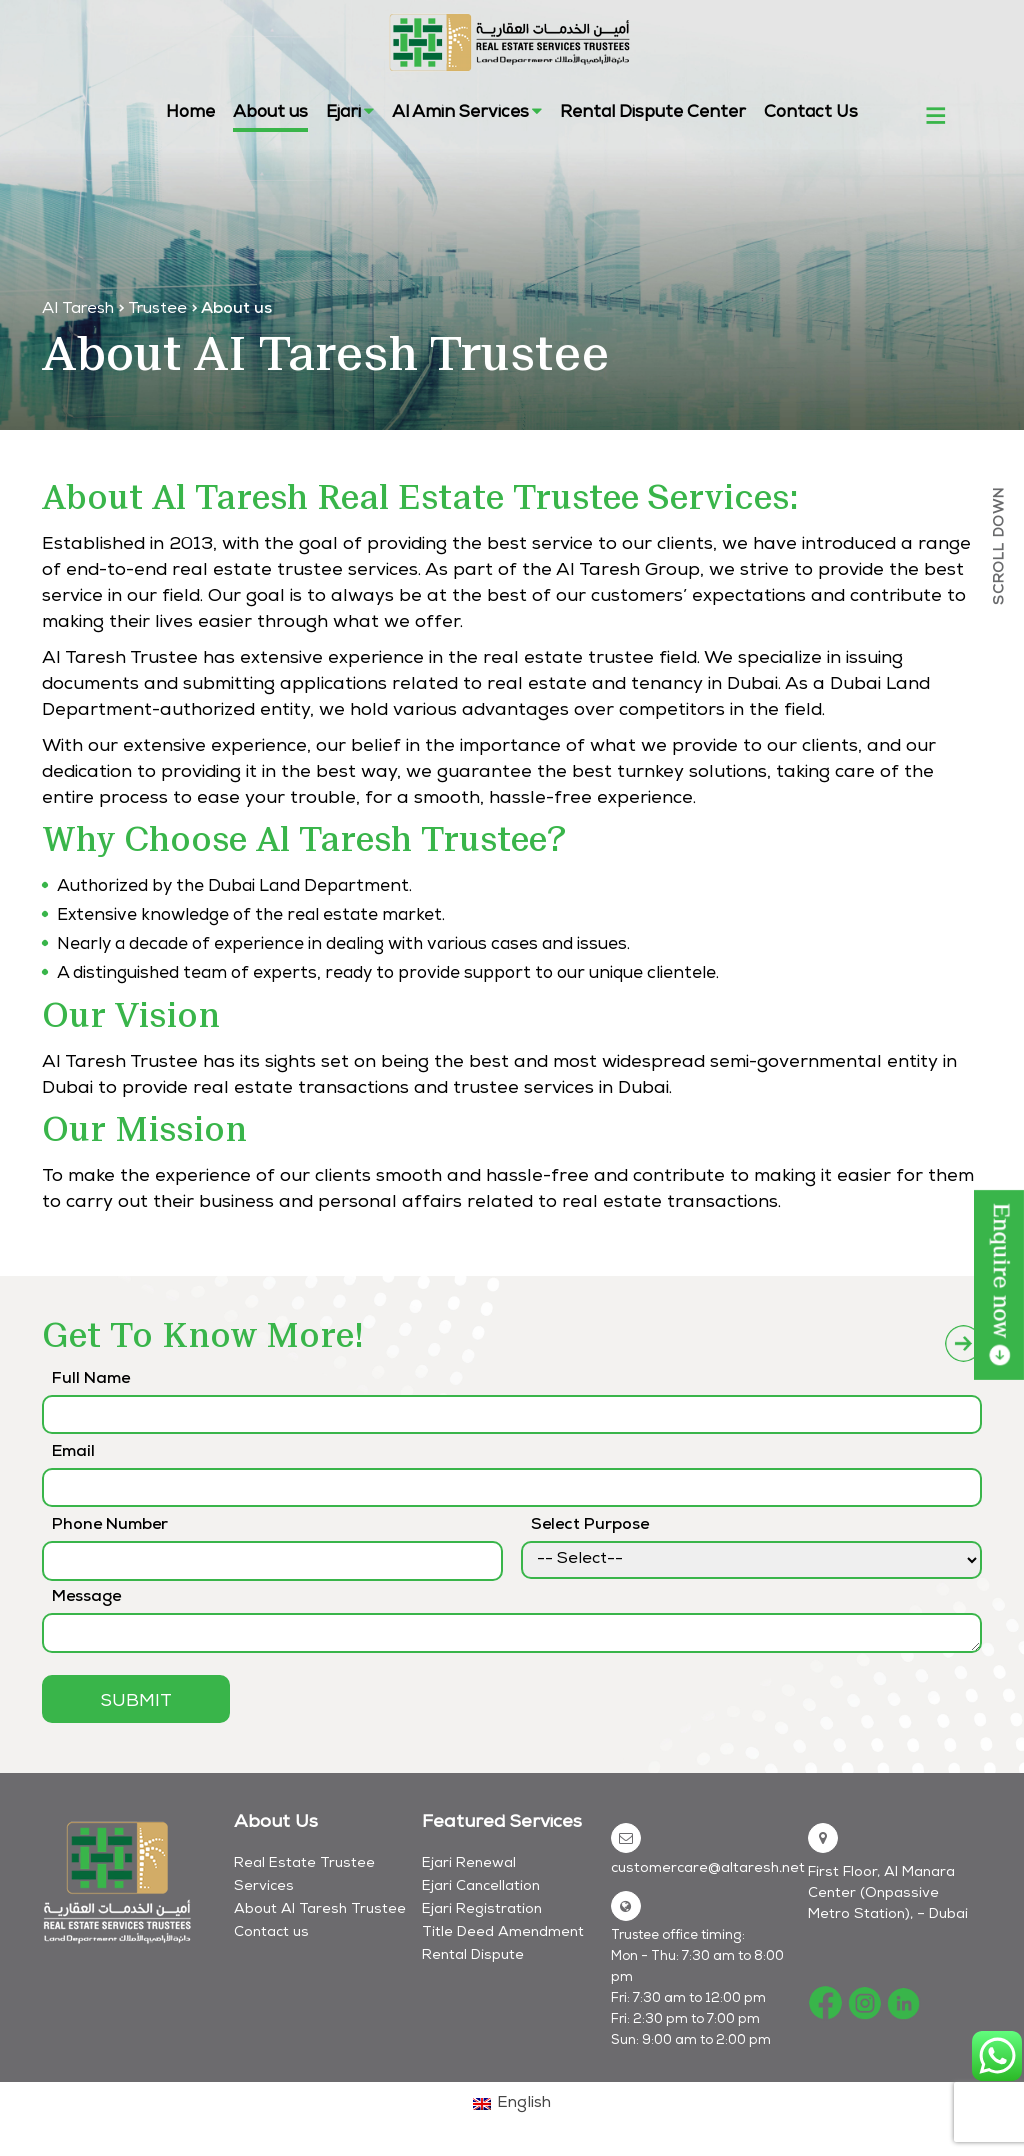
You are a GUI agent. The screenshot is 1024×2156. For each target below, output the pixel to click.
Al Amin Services (467, 112)
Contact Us (811, 113)
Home (190, 113)
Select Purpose (590, 1526)
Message (86, 1598)
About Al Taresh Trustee (320, 1910)
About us (270, 113)
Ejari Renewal (469, 1864)
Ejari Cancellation (481, 1887)
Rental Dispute (473, 1956)
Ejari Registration (482, 1910)
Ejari (350, 112)
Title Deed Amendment (503, 1933)
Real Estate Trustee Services (304, 1875)
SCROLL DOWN (1000, 546)
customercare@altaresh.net (708, 1869)
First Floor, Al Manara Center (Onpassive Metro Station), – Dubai (888, 1894)
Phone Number (110, 1526)
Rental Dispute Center (653, 113)
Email (73, 1453)
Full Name (91, 1380)
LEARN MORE (999, 1285)
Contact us (271, 1933)
